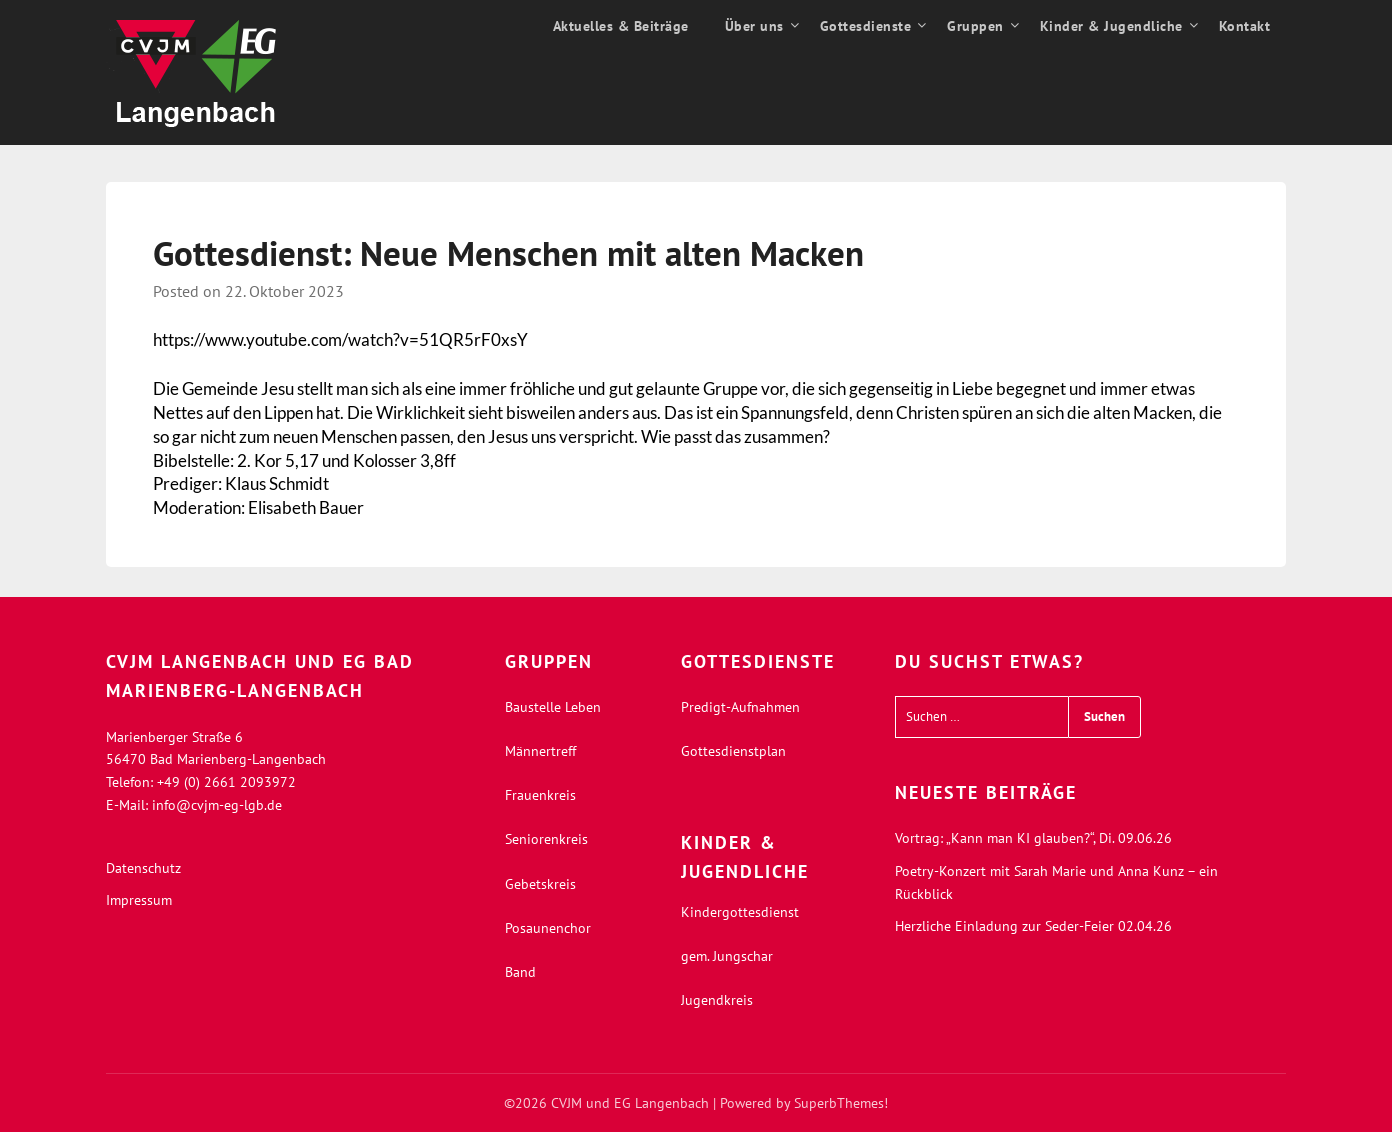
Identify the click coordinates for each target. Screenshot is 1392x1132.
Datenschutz (143, 868)
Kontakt (1245, 26)
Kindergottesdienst (740, 912)
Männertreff (540, 751)
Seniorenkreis (546, 839)
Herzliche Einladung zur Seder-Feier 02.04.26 (1033, 926)
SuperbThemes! (841, 1103)
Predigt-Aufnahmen (740, 707)
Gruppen (975, 26)
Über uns (754, 26)
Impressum (139, 900)
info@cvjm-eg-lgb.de (217, 805)
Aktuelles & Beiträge (621, 26)
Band (520, 972)
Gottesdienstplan (733, 751)
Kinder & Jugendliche (1111, 26)
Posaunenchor (548, 928)
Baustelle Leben (553, 707)
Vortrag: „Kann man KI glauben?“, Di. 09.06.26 (1033, 838)
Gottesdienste (866, 26)
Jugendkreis (717, 1000)
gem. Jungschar (727, 956)
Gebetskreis (540, 884)
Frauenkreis (540, 795)
